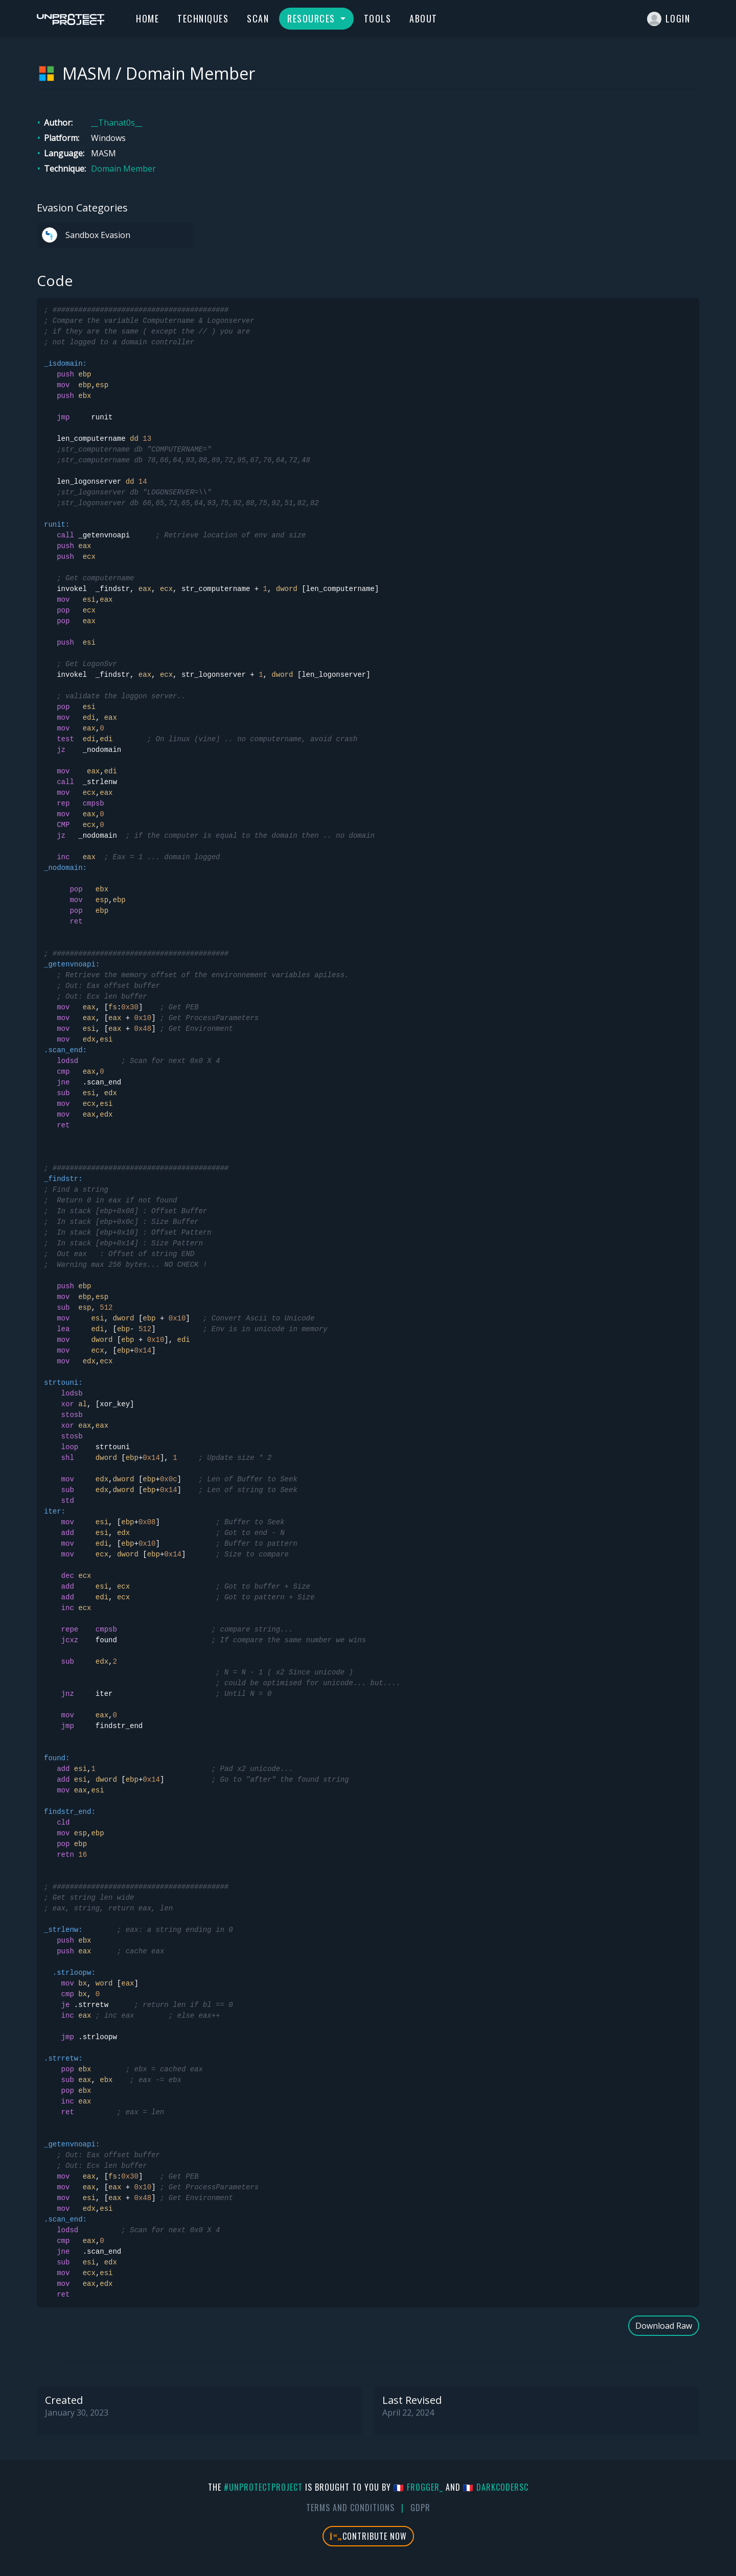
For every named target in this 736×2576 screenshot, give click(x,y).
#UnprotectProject (263, 2487)
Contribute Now (368, 2536)
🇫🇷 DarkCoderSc (495, 2487)
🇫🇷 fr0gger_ (418, 2487)
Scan (258, 18)
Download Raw (663, 2325)
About (423, 18)
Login (669, 19)
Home (147, 18)
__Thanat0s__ (116, 122)
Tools (378, 18)
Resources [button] (312, 18)
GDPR (420, 2507)
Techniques (202, 18)
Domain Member (123, 168)
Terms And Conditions (350, 2507)
